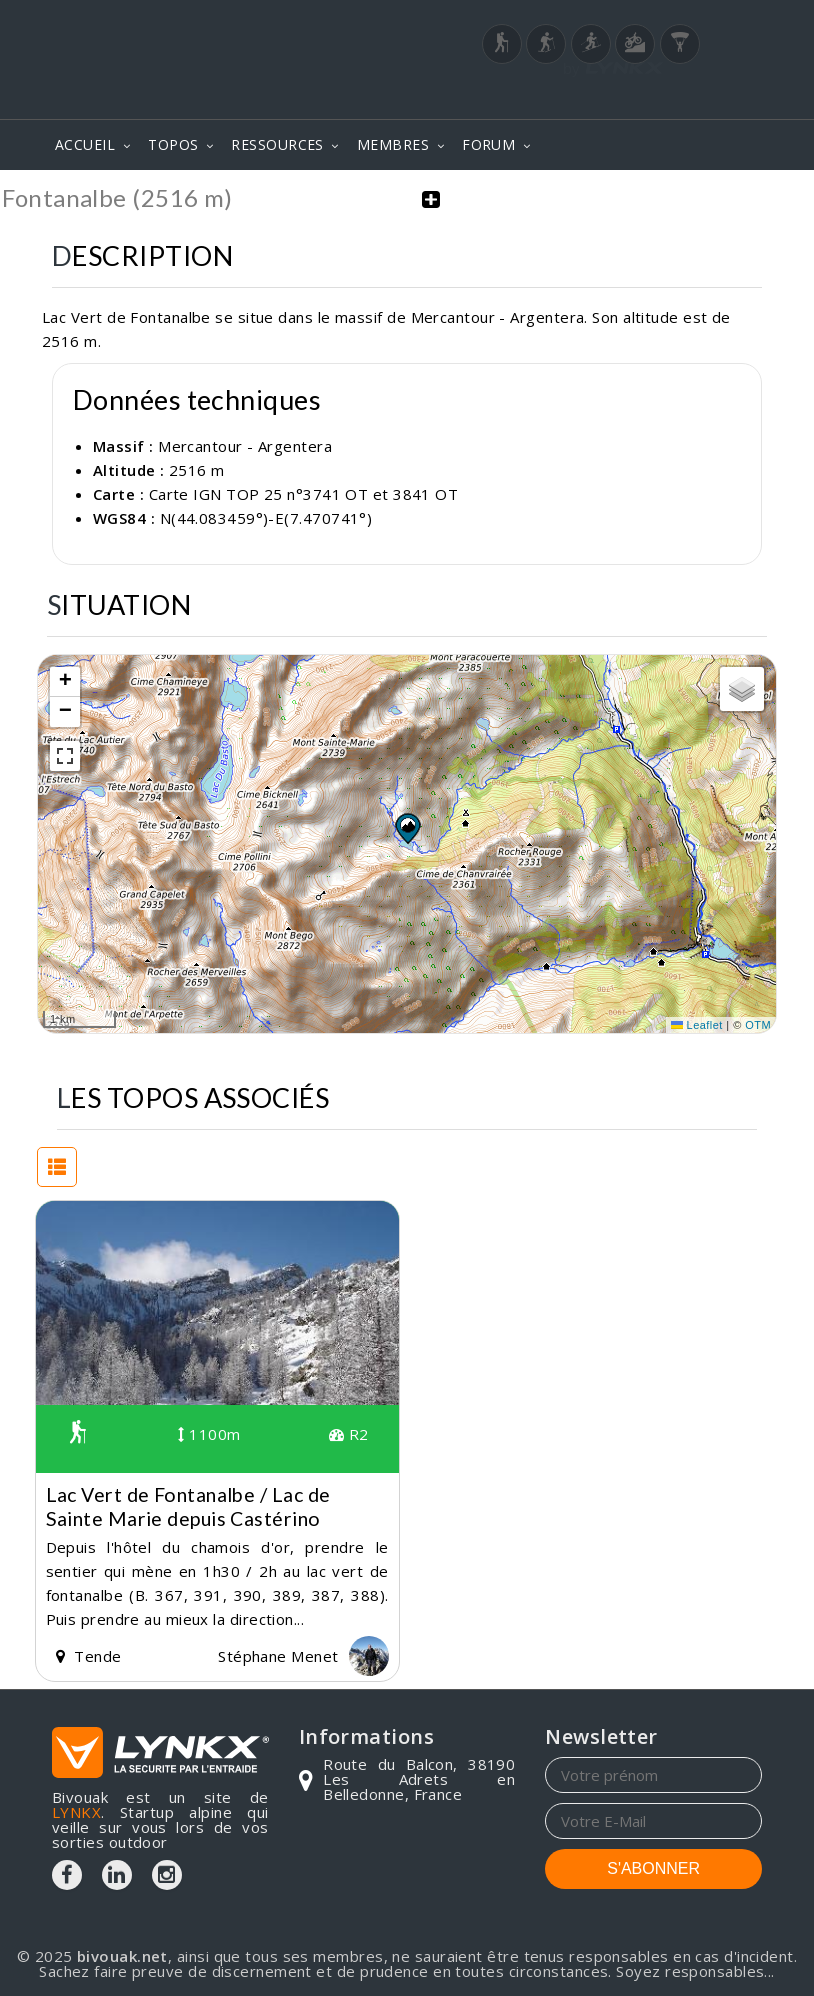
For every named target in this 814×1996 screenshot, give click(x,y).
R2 (349, 1434)
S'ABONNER (653, 1868)
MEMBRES (393, 144)
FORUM (488, 144)
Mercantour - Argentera (245, 445)
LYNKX (76, 1812)
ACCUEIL (85, 144)
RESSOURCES (277, 144)
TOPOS (173, 144)
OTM (758, 1024)
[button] (407, 828)
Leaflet (697, 1024)
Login (663, 92)
